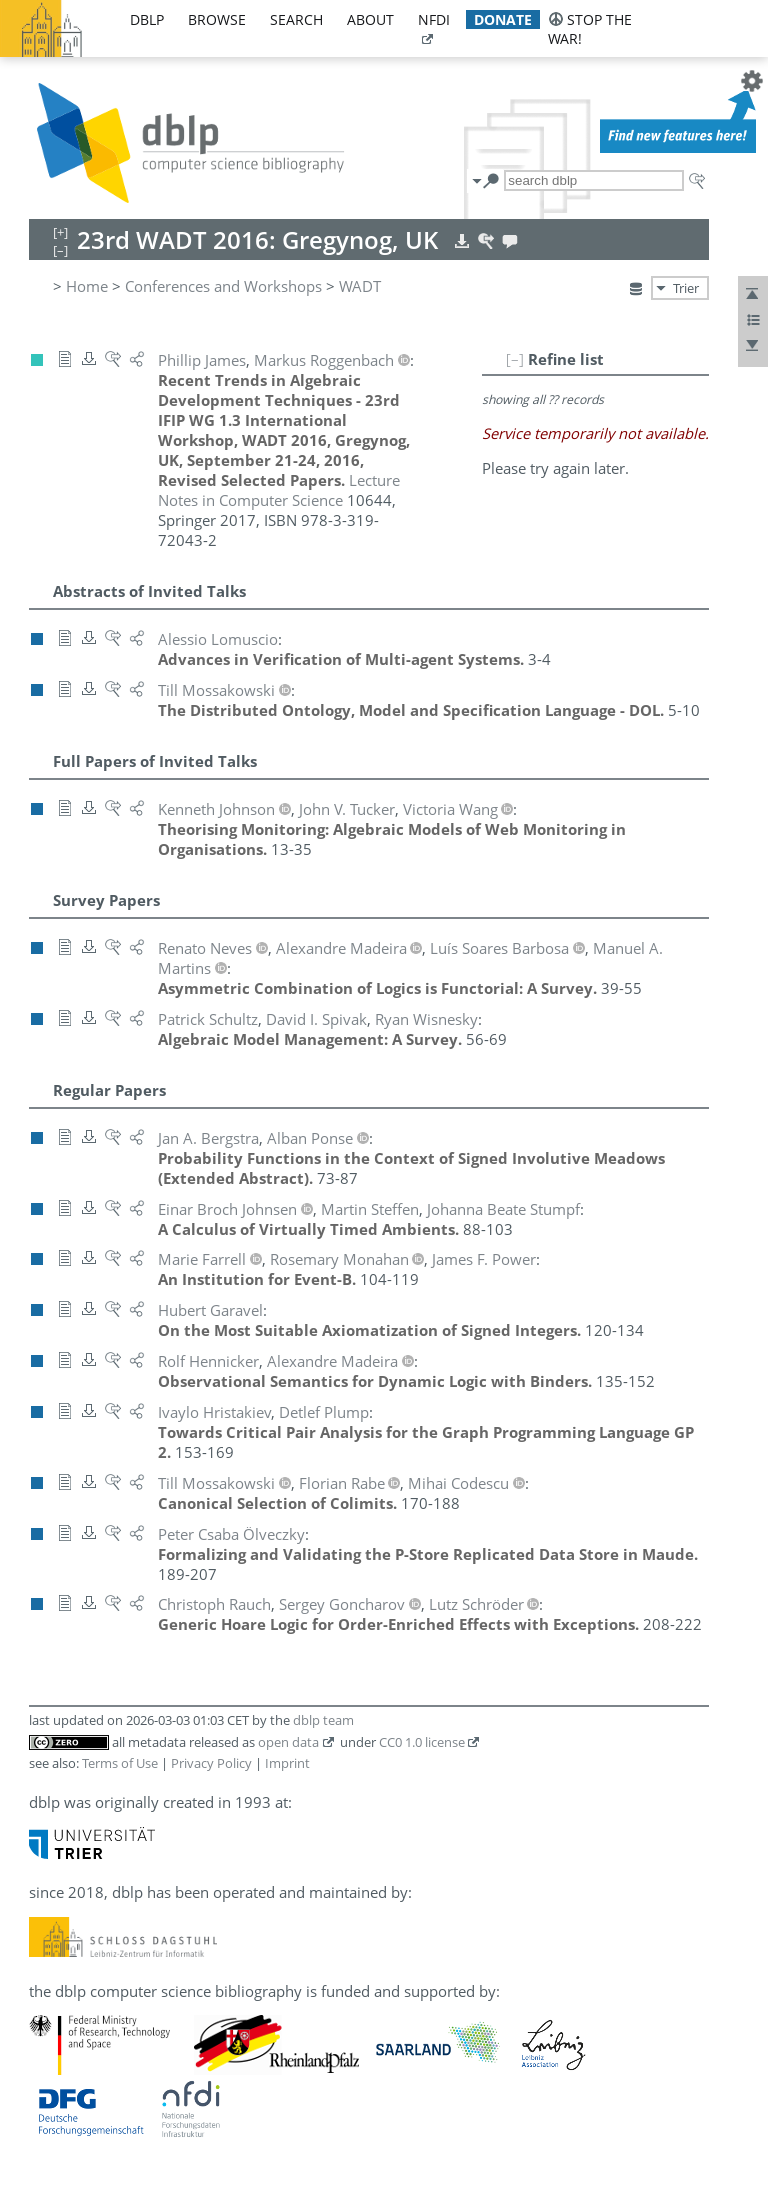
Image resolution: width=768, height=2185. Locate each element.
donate (503, 19)
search (296, 19)
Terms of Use (120, 1763)
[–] (515, 359)
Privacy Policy (211, 1763)
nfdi (434, 19)
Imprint (287, 1763)
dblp (147, 19)
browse (217, 19)
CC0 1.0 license (422, 1742)
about (370, 19)
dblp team (323, 1720)
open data (288, 1742)
